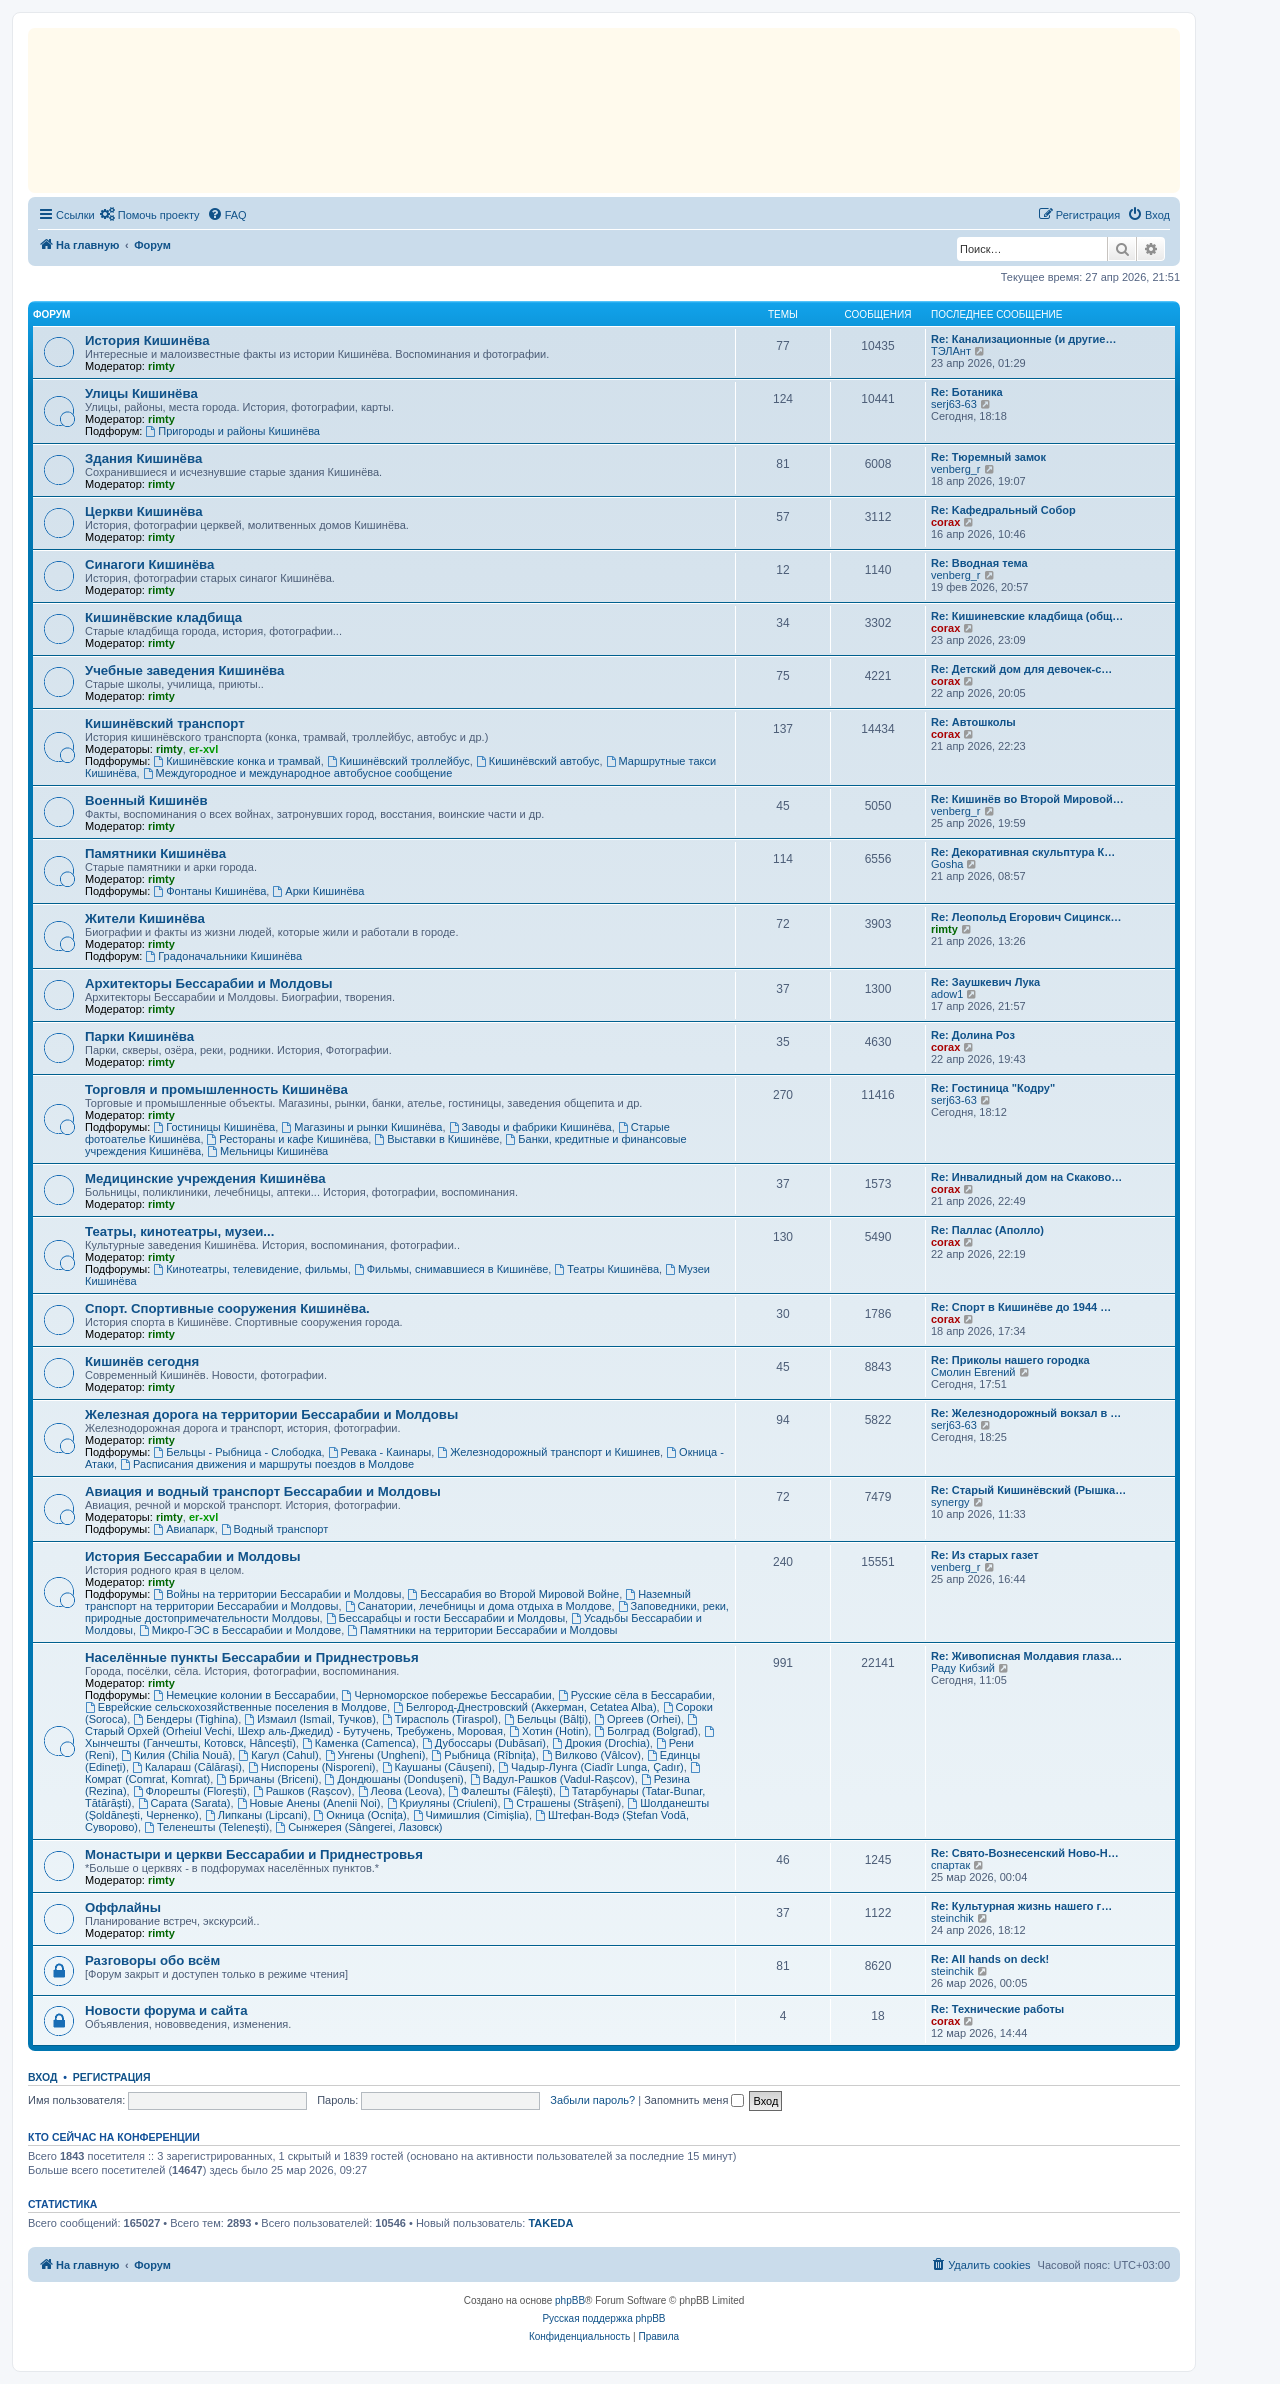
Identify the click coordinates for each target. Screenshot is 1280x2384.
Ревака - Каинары (380, 1452)
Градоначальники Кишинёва (223, 956)
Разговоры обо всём (152, 1960)
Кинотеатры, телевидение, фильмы (250, 1269)
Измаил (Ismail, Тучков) (310, 1719)
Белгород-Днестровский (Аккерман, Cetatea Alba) (525, 1707)
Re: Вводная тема (979, 563)
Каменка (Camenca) (359, 1743)
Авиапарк (183, 1529)
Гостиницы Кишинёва (214, 1127)
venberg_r (956, 469)
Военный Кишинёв (146, 800)
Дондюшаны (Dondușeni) (394, 1779)
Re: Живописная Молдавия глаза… (1026, 1656)
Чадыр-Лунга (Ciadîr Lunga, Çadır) (591, 1767)
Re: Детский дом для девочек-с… (1021, 669)
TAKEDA (550, 2223)
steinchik (952, 1918)
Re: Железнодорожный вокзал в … (1026, 1413)
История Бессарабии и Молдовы (193, 1556)
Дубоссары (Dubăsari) (484, 1743)
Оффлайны (123, 1907)
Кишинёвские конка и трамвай (236, 761)
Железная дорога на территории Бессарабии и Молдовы (271, 1414)
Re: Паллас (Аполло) (987, 1230)
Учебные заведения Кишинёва (184, 670)
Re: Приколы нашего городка (1010, 1360)
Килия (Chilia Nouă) (176, 1755)
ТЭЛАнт (951, 351)
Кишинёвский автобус (538, 761)
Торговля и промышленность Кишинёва (216, 1089)
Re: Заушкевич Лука (985, 982)
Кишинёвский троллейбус (398, 761)
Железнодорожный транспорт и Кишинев (548, 1452)
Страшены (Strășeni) (563, 1803)
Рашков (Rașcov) (302, 1791)
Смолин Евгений (973, 1372)
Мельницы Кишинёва (267, 1151)
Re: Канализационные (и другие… (1023, 339)
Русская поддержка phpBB (603, 2318)
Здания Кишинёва (143, 458)
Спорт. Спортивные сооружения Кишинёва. (227, 1308)
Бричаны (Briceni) (267, 1779)
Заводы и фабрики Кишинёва (530, 1127)
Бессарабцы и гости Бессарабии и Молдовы (445, 1618)
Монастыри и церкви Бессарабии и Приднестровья (254, 1854)
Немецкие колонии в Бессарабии (244, 1695)
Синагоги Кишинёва (149, 564)
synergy (950, 1502)
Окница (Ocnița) (360, 1815)
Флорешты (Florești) (190, 1791)
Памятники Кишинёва (155, 853)
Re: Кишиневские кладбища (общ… (1027, 616)
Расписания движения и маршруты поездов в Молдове (267, 1464)
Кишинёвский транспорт (165, 723)
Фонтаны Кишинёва (209, 891)
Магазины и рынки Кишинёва (361, 1127)
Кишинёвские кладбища (163, 617)
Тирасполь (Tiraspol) (440, 1719)
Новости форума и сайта (166, 2010)
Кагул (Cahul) (278, 1755)
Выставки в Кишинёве (436, 1139)
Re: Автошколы (973, 722)
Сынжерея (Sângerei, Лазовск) (358, 1827)
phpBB (570, 2300)
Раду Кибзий (963, 1668)
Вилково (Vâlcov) (591, 1755)
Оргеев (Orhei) (637, 1719)
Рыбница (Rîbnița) (483, 1755)
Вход (42, 2077)
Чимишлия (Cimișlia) (471, 1815)
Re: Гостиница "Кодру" (993, 1088)
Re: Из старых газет (985, 1555)
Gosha (947, 864)
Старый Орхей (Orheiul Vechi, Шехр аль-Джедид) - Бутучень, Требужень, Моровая (392, 1725)
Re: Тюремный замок (988, 457)
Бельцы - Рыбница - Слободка (237, 1452)
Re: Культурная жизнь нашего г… (1021, 1906)
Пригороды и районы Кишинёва (232, 431)
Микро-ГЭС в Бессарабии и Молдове (240, 1630)
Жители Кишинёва (145, 918)
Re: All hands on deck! (990, 1959)
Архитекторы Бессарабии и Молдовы (208, 983)
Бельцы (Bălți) (546, 1719)
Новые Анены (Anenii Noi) (309, 1803)
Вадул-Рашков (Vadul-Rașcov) (552, 1779)
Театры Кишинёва (606, 1269)
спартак (950, 1865)
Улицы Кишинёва (141, 393)
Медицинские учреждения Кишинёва (205, 1178)
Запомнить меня (694, 2100)
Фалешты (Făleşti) (500, 1791)
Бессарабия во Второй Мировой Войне (514, 1594)
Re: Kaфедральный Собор (1003, 510)
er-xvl (203, 749)
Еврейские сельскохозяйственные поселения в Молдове (236, 1707)
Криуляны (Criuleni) (442, 1803)
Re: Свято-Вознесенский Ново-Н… (1025, 1853)
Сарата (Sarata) (184, 1803)
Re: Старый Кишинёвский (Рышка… (1028, 1490)
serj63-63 (954, 404)
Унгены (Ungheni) (375, 1755)
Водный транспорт (275, 1529)
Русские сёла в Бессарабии (635, 1695)
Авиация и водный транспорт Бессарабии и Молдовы (263, 1491)
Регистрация (112, 2077)
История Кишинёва (147, 340)
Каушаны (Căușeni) (437, 1767)
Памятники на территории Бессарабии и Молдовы (482, 1630)
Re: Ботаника (967, 392)
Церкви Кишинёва (143, 511)
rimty (161, 366)
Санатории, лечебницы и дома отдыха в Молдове (478, 1606)
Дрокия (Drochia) (601, 1743)
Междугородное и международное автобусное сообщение (298, 773)
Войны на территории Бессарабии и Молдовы (277, 1594)
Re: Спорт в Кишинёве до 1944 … (1021, 1307)
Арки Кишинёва (318, 891)
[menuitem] (150, 215)
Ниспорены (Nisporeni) (312, 1767)
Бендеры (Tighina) (185, 1719)
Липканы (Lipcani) (256, 1815)
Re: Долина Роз (973, 1035)
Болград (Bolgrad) (645, 1731)
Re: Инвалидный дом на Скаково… (1026, 1177)
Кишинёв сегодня (142, 1361)
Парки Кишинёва (139, 1036)
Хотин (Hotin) (548, 1731)
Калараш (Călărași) (187, 1767)
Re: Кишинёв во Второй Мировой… (1027, 799)
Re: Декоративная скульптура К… (1023, 852)
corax (945, 522)
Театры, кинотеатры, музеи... (179, 1231)
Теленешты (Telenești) (206, 1827)
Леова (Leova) (400, 1791)
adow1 (947, 994)
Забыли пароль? (592, 2100)
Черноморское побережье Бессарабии (447, 1695)
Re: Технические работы (997, 2009)
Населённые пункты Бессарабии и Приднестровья (252, 1657)
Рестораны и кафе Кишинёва (288, 1139)
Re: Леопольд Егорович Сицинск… (1026, 917)
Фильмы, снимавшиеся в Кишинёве (451, 1269)
